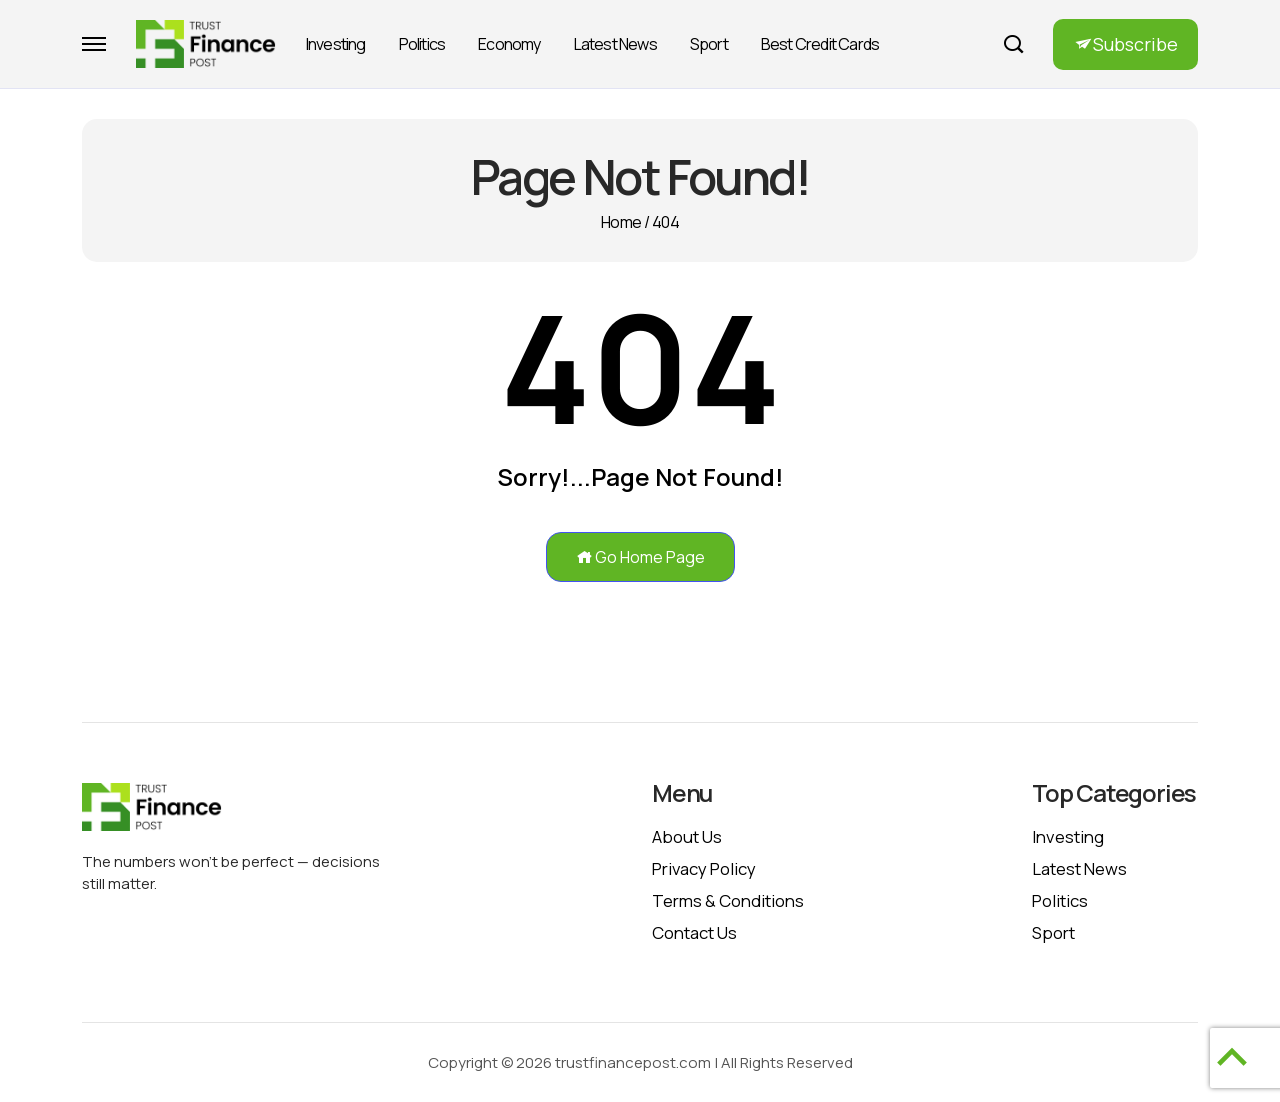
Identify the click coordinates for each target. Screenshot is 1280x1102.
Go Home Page (640, 557)
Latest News (615, 44)
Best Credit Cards (820, 44)
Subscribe (1135, 44)
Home (621, 222)
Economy (509, 44)
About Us (687, 836)
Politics (422, 44)
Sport (709, 44)
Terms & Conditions (728, 900)
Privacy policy (704, 868)
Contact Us (694, 932)
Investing (336, 44)
